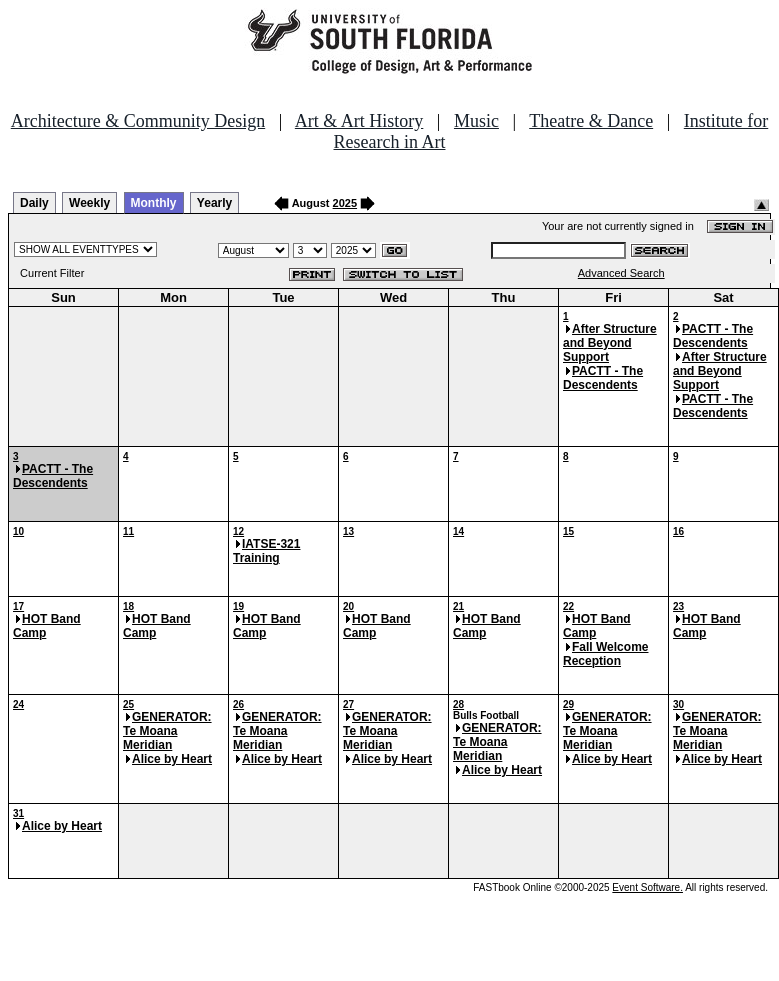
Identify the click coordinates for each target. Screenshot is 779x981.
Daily (34, 203)
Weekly (89, 203)
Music (476, 121)
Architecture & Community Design (138, 121)
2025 (345, 203)
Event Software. (647, 887)
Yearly (214, 203)
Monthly (154, 203)
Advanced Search (621, 273)
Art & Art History (359, 121)
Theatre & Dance (591, 121)
